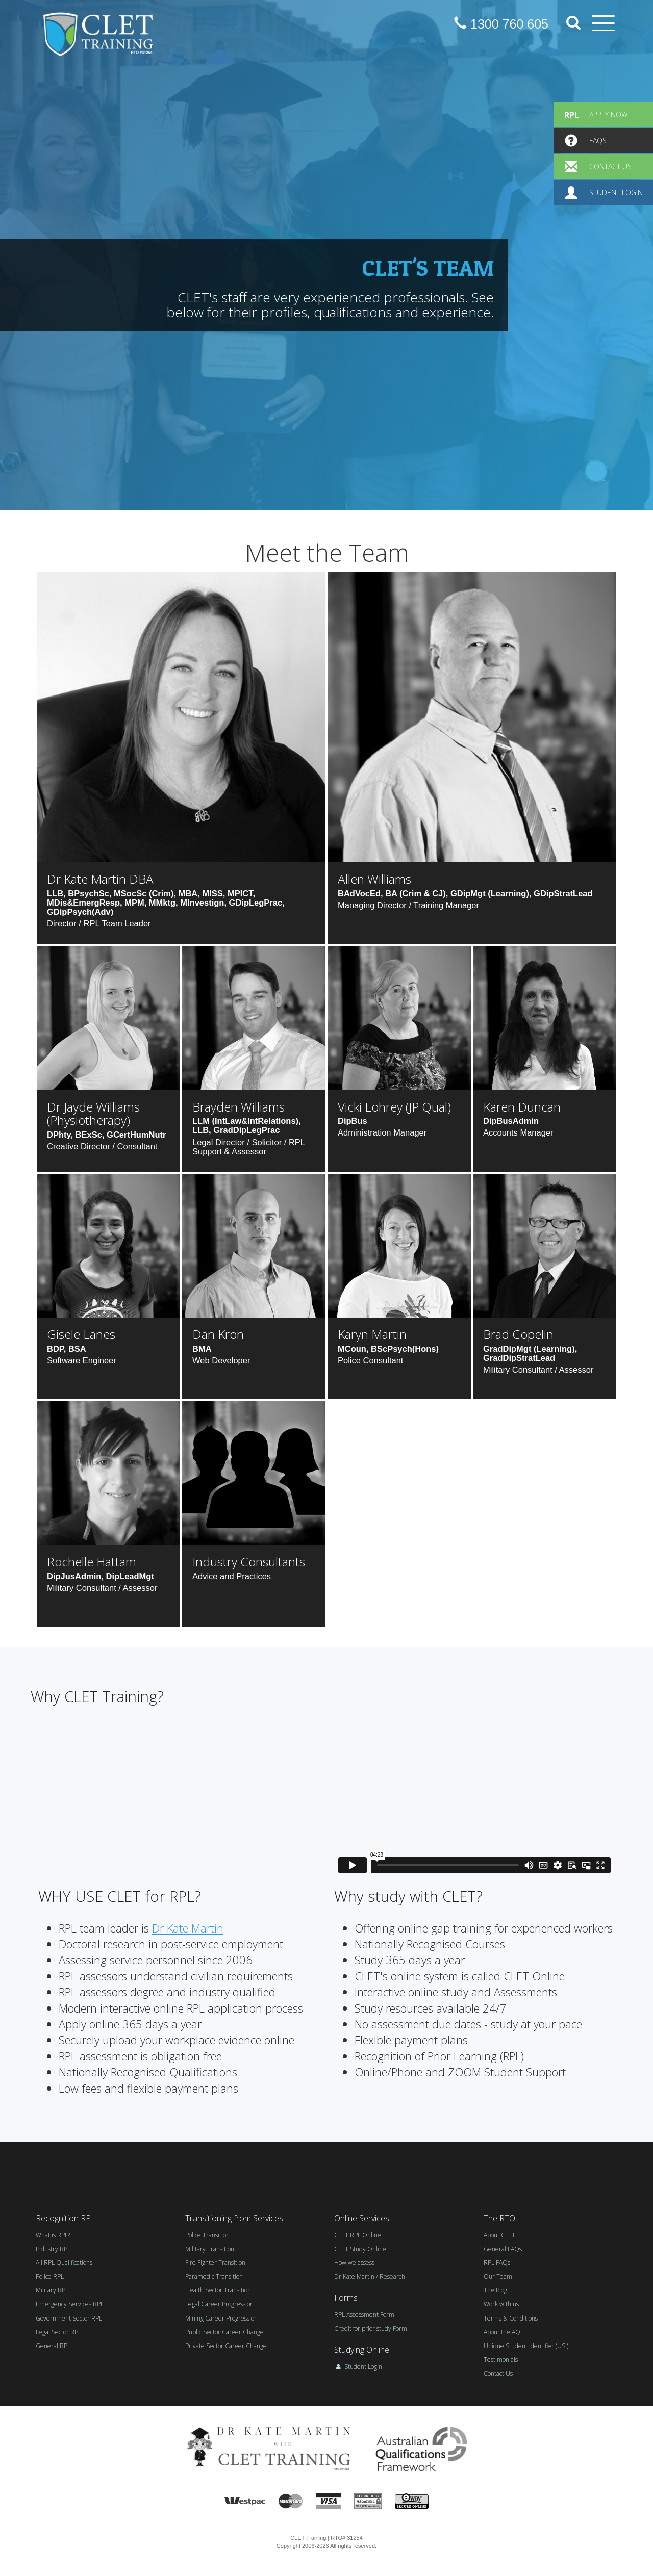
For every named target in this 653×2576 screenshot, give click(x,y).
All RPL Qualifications (64, 2262)
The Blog (495, 2290)
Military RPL (52, 2290)
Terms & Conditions (511, 2318)
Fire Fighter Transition (215, 2262)
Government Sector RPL (69, 2318)
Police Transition (207, 2235)
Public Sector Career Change (224, 2332)
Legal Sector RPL (58, 2332)
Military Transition (209, 2249)
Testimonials (501, 2359)
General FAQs (503, 2249)
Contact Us (498, 2373)
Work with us (501, 2304)
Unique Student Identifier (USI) (526, 2345)
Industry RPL (53, 2249)
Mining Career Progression (221, 2318)
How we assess (354, 2262)
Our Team (498, 2276)
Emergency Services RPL (70, 2304)
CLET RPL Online (357, 2235)
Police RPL (50, 2276)
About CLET (499, 2235)
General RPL (53, 2345)
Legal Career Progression (219, 2304)
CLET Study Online (360, 2249)
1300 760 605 (501, 24)
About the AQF (503, 2332)
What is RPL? (53, 2235)
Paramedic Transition (214, 2276)
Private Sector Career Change (226, 2345)
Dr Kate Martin (187, 1928)
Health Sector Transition (218, 2290)
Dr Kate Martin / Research (369, 2276)
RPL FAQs (497, 2262)
